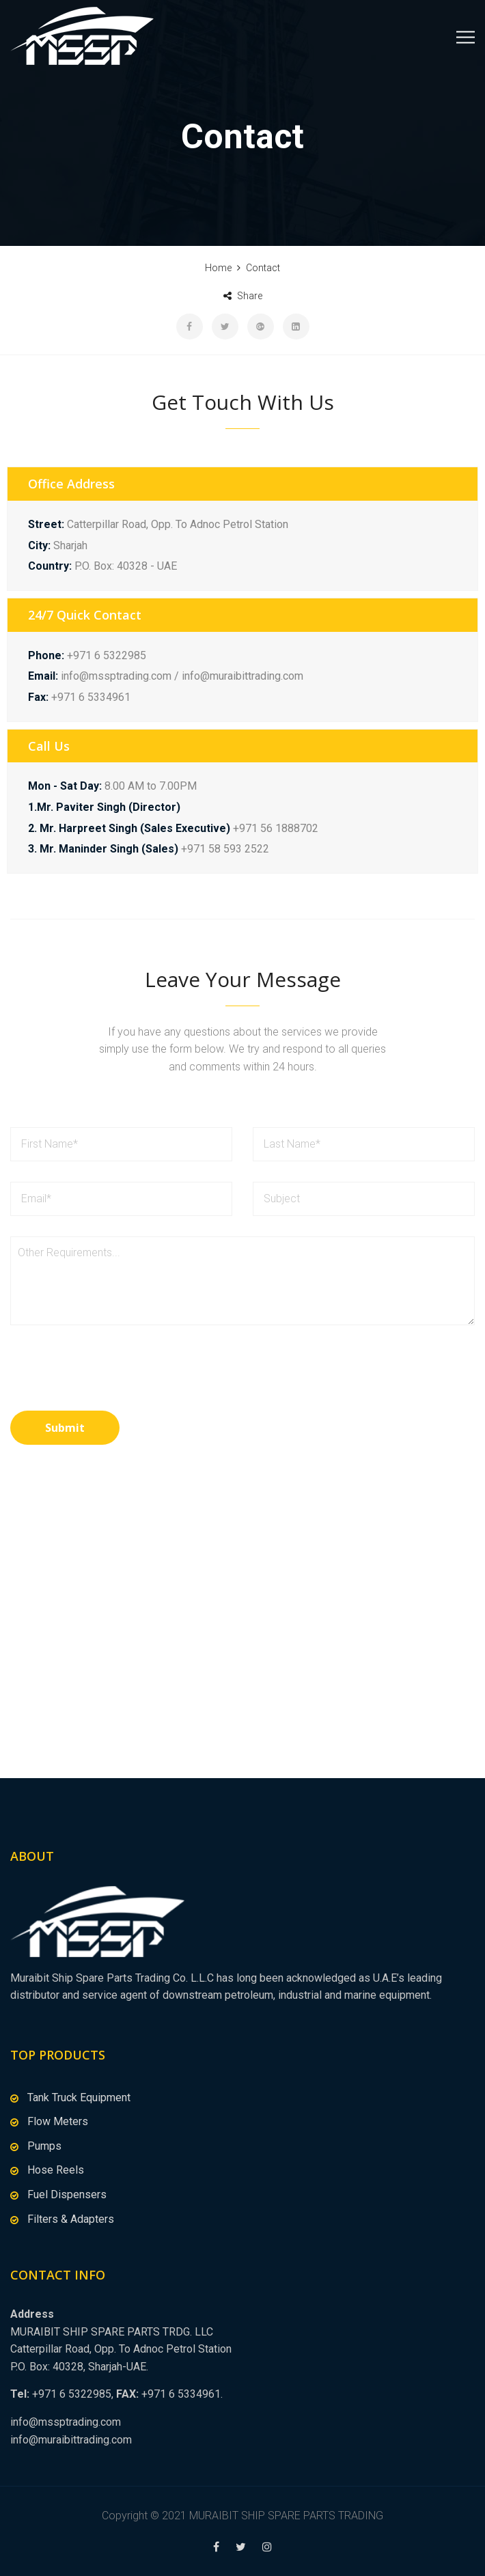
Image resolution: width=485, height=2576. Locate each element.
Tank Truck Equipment (78, 2097)
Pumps (44, 2145)
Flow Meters (57, 2121)
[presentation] (114, 1377)
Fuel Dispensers (67, 2194)
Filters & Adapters (70, 2219)
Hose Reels (55, 2169)
